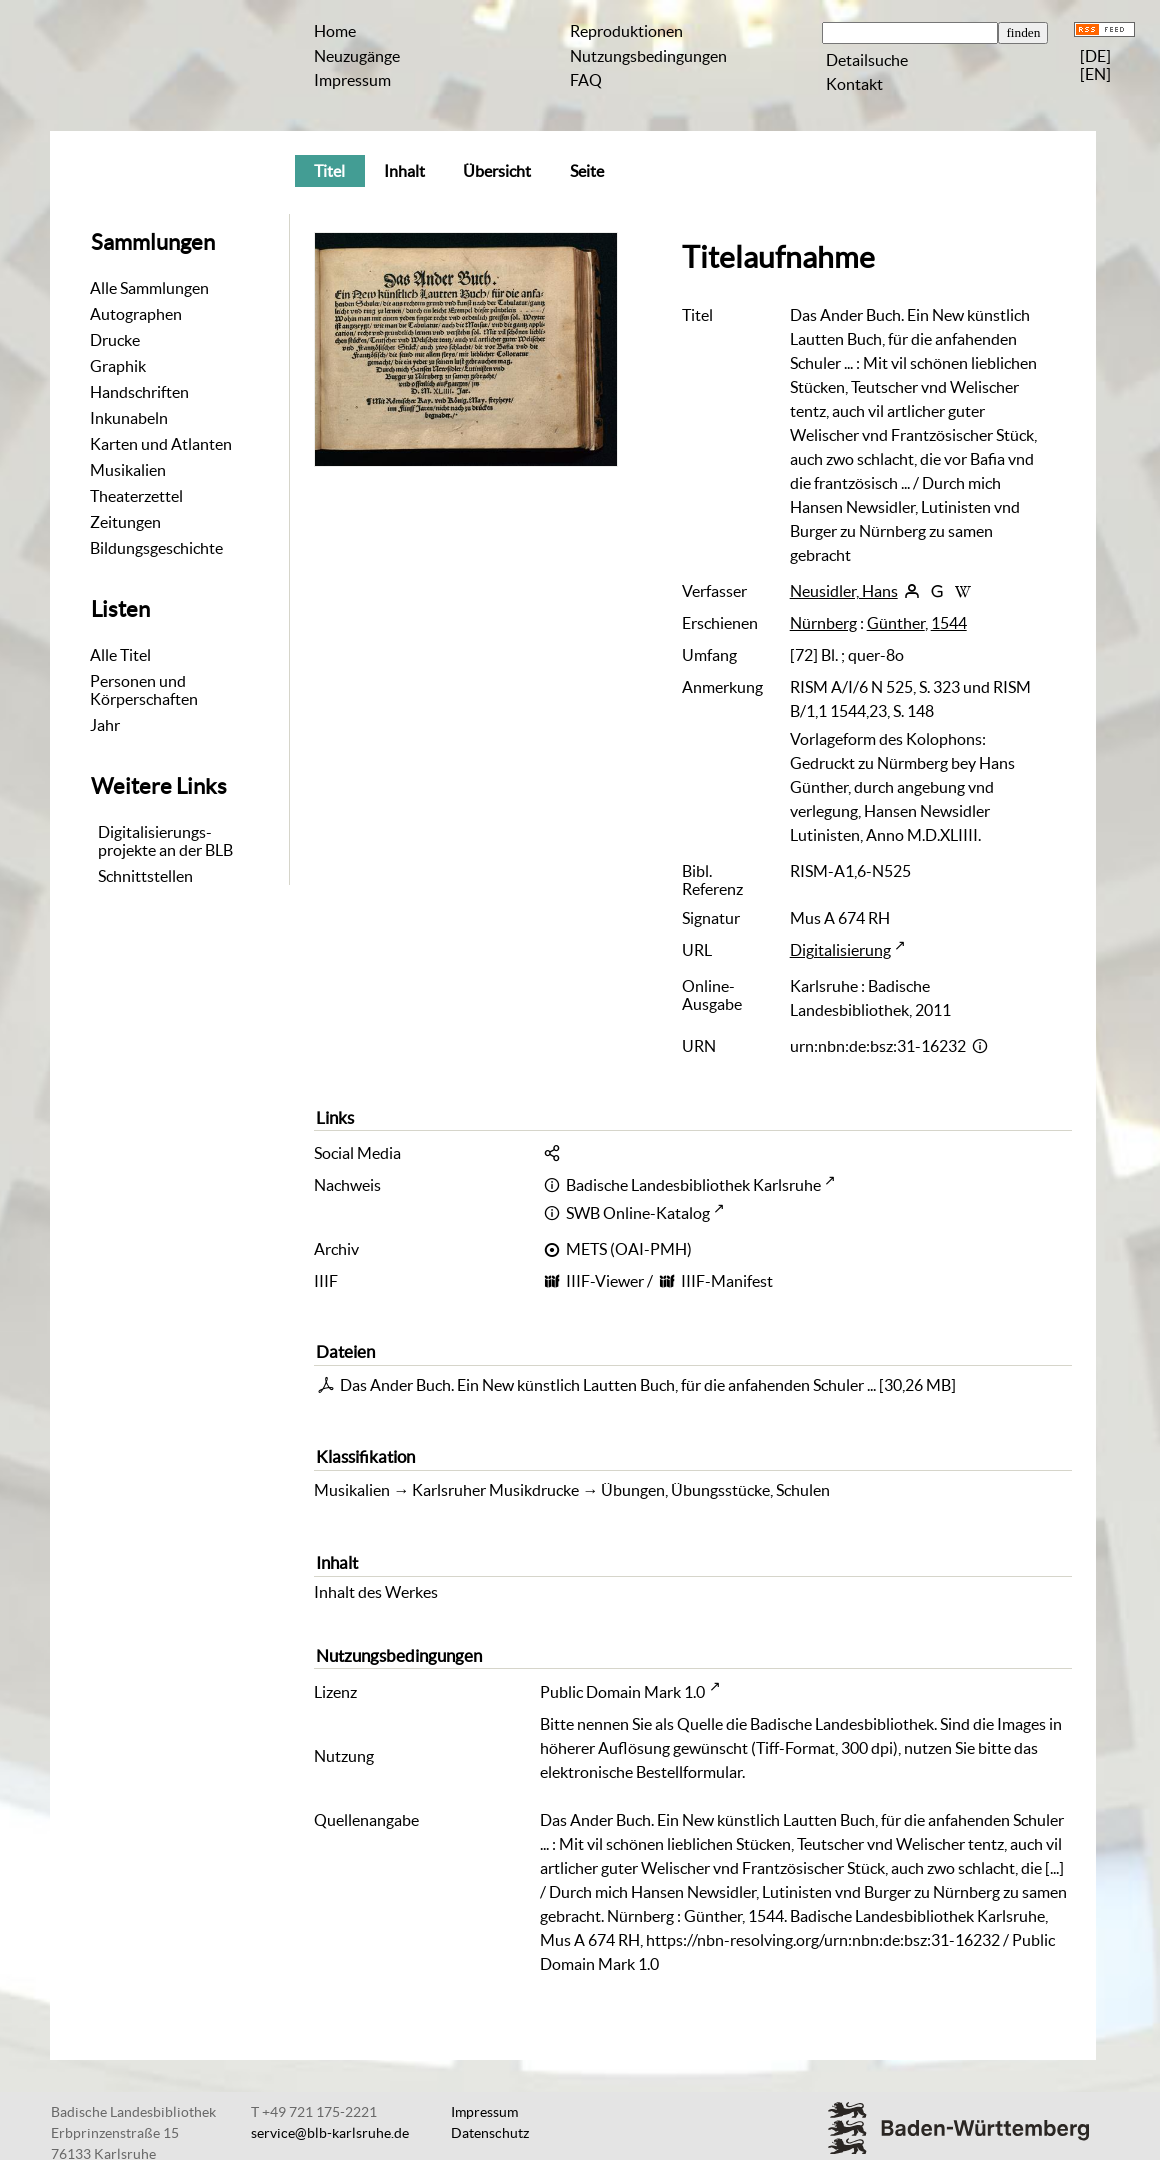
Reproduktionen (626, 31)
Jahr (105, 725)
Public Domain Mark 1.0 (622, 1692)
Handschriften (139, 392)
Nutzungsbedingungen (648, 56)
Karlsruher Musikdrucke (495, 1490)
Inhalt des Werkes (376, 1592)
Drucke (115, 340)
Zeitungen (125, 522)
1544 (949, 623)
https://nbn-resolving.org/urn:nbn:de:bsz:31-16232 (823, 1940)
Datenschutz (490, 2133)
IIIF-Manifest (727, 1281)
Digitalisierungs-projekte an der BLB (165, 841)
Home (335, 31)
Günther (896, 623)
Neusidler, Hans (844, 591)
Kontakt (854, 84)
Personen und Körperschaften (144, 690)
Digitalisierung (840, 950)
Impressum (352, 80)
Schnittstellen (145, 876)
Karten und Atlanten (161, 444)
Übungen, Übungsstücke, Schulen (715, 1490)
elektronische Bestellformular (641, 1772)
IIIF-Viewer (605, 1281)
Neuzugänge (357, 56)
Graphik (118, 366)
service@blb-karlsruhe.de (330, 2133)
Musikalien (128, 470)
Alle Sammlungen (149, 288)
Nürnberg (823, 623)
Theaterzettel (136, 496)
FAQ (586, 80)
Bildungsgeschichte (156, 548)
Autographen (136, 314)
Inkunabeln (129, 418)
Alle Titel (120, 655)
